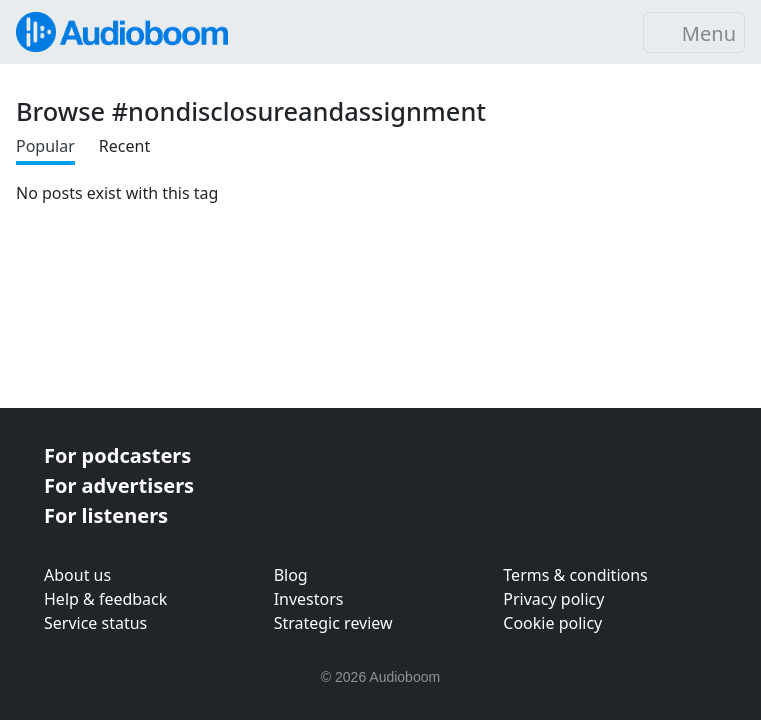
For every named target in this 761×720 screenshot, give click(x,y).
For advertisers (119, 485)
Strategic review (333, 623)
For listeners (106, 515)
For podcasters (117, 455)
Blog (291, 575)
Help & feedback (105, 599)
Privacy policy (553, 599)
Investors (309, 599)
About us (77, 575)
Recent (124, 146)
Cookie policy (552, 623)
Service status (95, 623)
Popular (45, 146)
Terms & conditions (575, 575)
